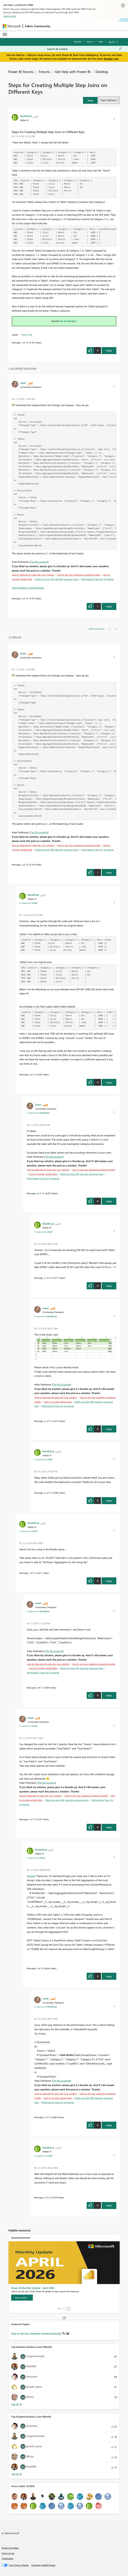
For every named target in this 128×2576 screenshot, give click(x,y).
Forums (44, 71)
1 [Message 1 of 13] (21, 342)
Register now (111, 58)
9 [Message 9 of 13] (29, 1074)
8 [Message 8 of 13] (36, 1687)
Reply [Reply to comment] (109, 606)
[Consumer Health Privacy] (43, 2565)
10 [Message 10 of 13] (37, 1193)
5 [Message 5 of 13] (44, 2117)
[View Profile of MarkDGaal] (26, 116)
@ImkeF (31, 1876)
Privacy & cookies (10, 2547)
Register (78, 41)
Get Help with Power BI (72, 71)
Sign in (90, 41)
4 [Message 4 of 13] (36, 1968)
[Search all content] (84, 49)
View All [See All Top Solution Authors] (16, 2404)
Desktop (102, 71)
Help (100, 41)
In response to (28, 903)
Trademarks (7, 2558)
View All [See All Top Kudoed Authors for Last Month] (16, 2474)
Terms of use (8, 2553)
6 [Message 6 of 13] (44, 2197)
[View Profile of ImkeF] (23, 383)
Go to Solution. (68, 321)
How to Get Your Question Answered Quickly (36, 2333)
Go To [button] (112, 41)
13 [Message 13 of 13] (45, 1492)
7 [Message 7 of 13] (29, 1573)
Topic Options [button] (108, 100)
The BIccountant (39, 561)
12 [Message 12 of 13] (45, 1421)
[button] (90, 100)
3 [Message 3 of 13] (29, 1819)
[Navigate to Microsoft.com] (12, 26)
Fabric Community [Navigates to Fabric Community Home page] (37, 26)
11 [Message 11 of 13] (45, 1277)
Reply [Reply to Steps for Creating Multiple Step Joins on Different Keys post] (109, 350)
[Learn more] (22, 2298)
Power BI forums (21, 71)
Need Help (27, 335)
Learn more (9, 16)
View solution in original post (28, 587)
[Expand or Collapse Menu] (5, 34)
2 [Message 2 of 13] (21, 598)
